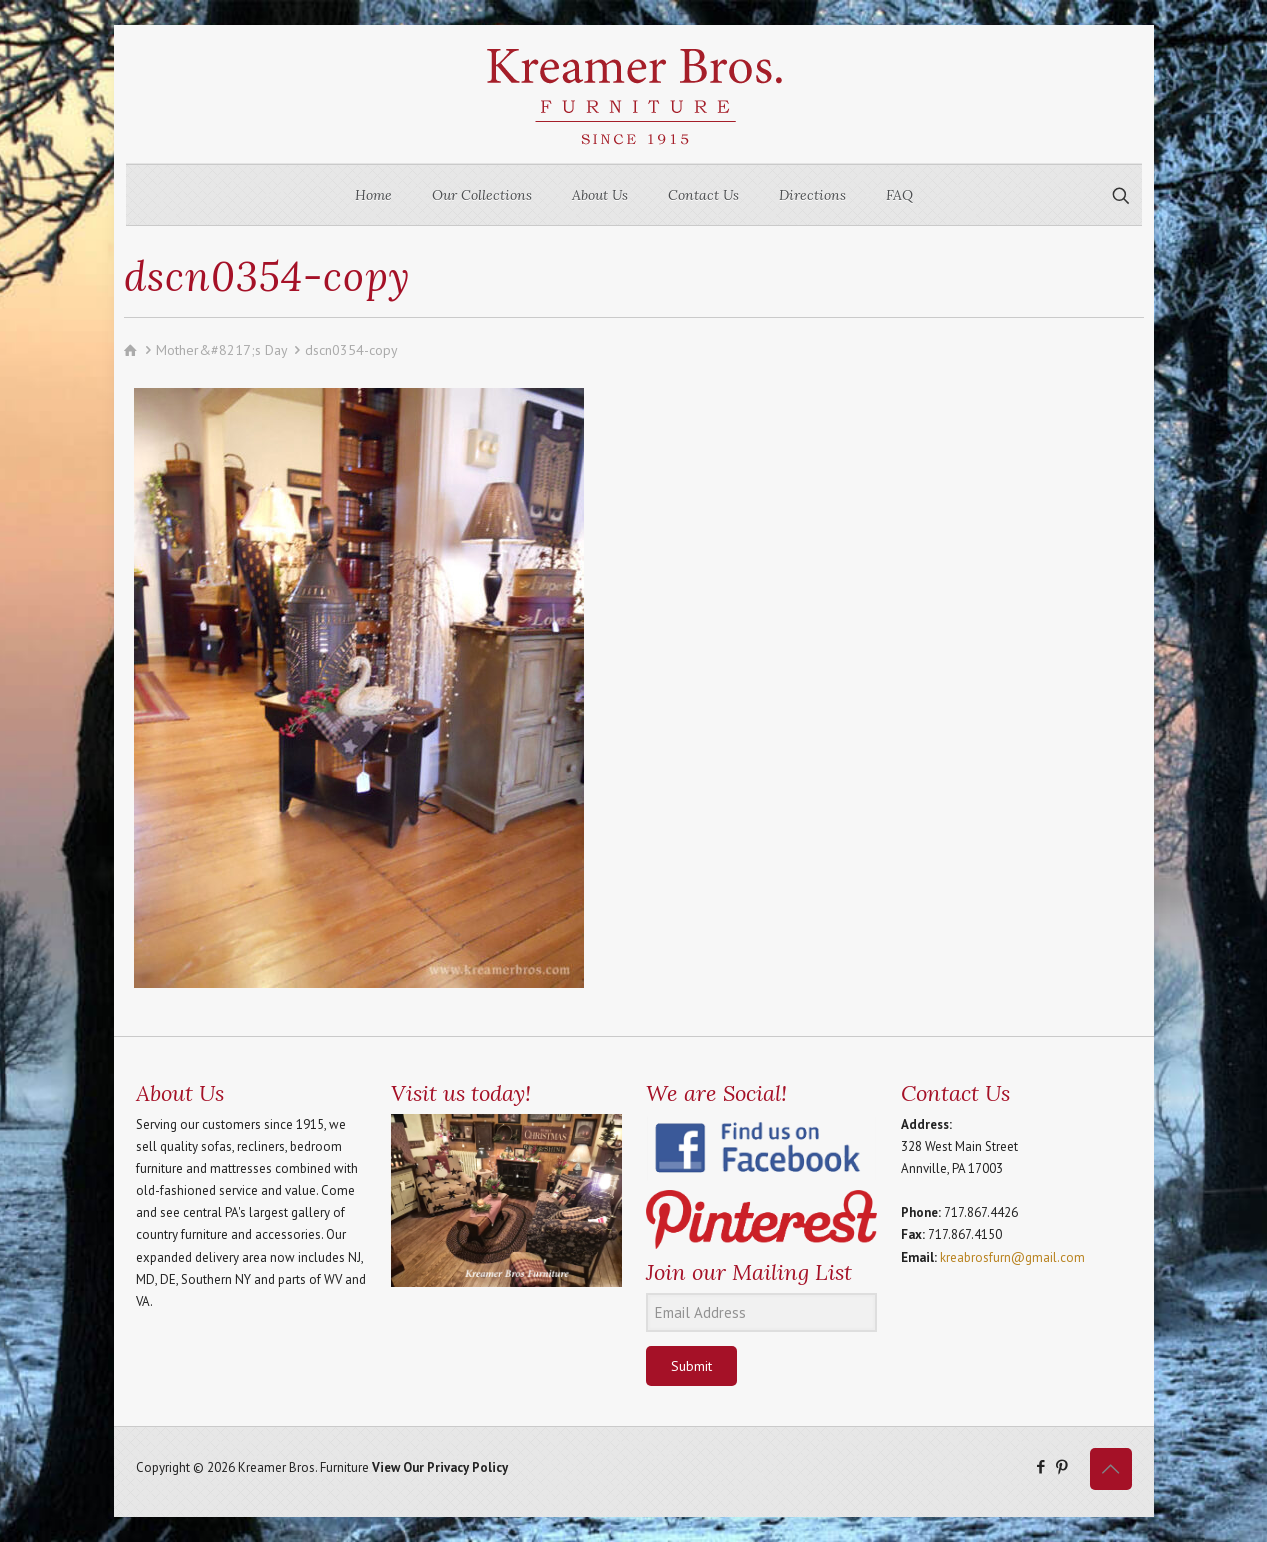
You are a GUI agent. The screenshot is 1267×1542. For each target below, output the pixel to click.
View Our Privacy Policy (440, 1467)
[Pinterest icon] (1062, 1466)
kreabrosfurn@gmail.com (1012, 1257)
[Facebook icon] (1041, 1466)
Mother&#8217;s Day (221, 350)
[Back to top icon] (1111, 1469)
